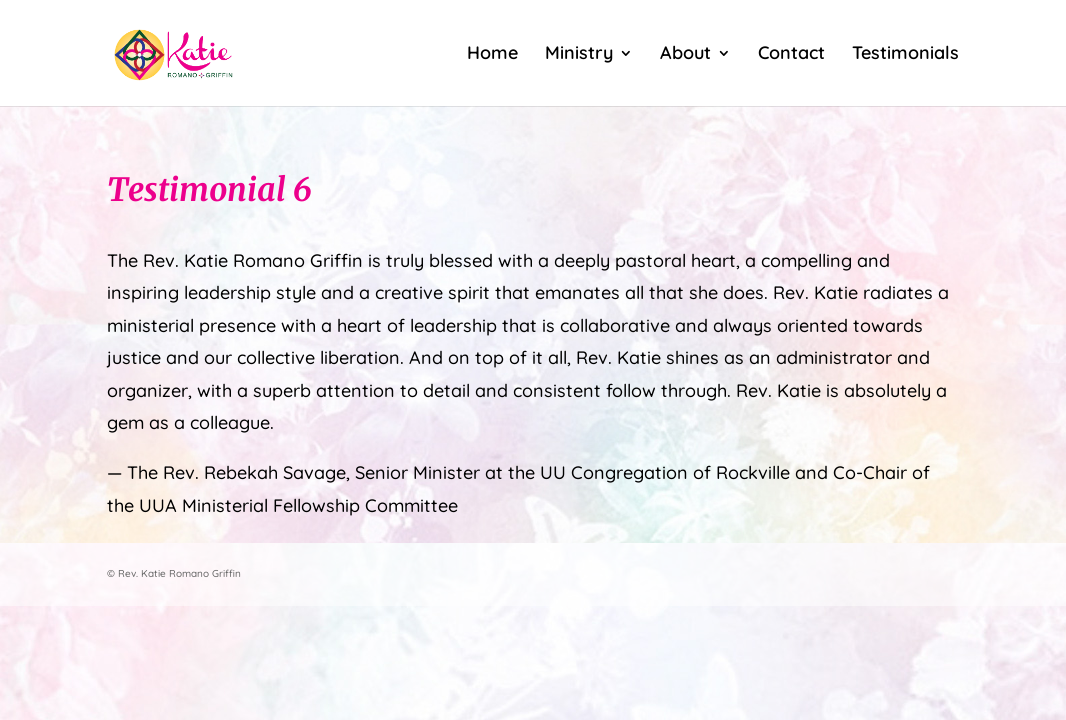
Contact (791, 55)
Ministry (579, 55)
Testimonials (905, 55)
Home (492, 55)
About (685, 55)
